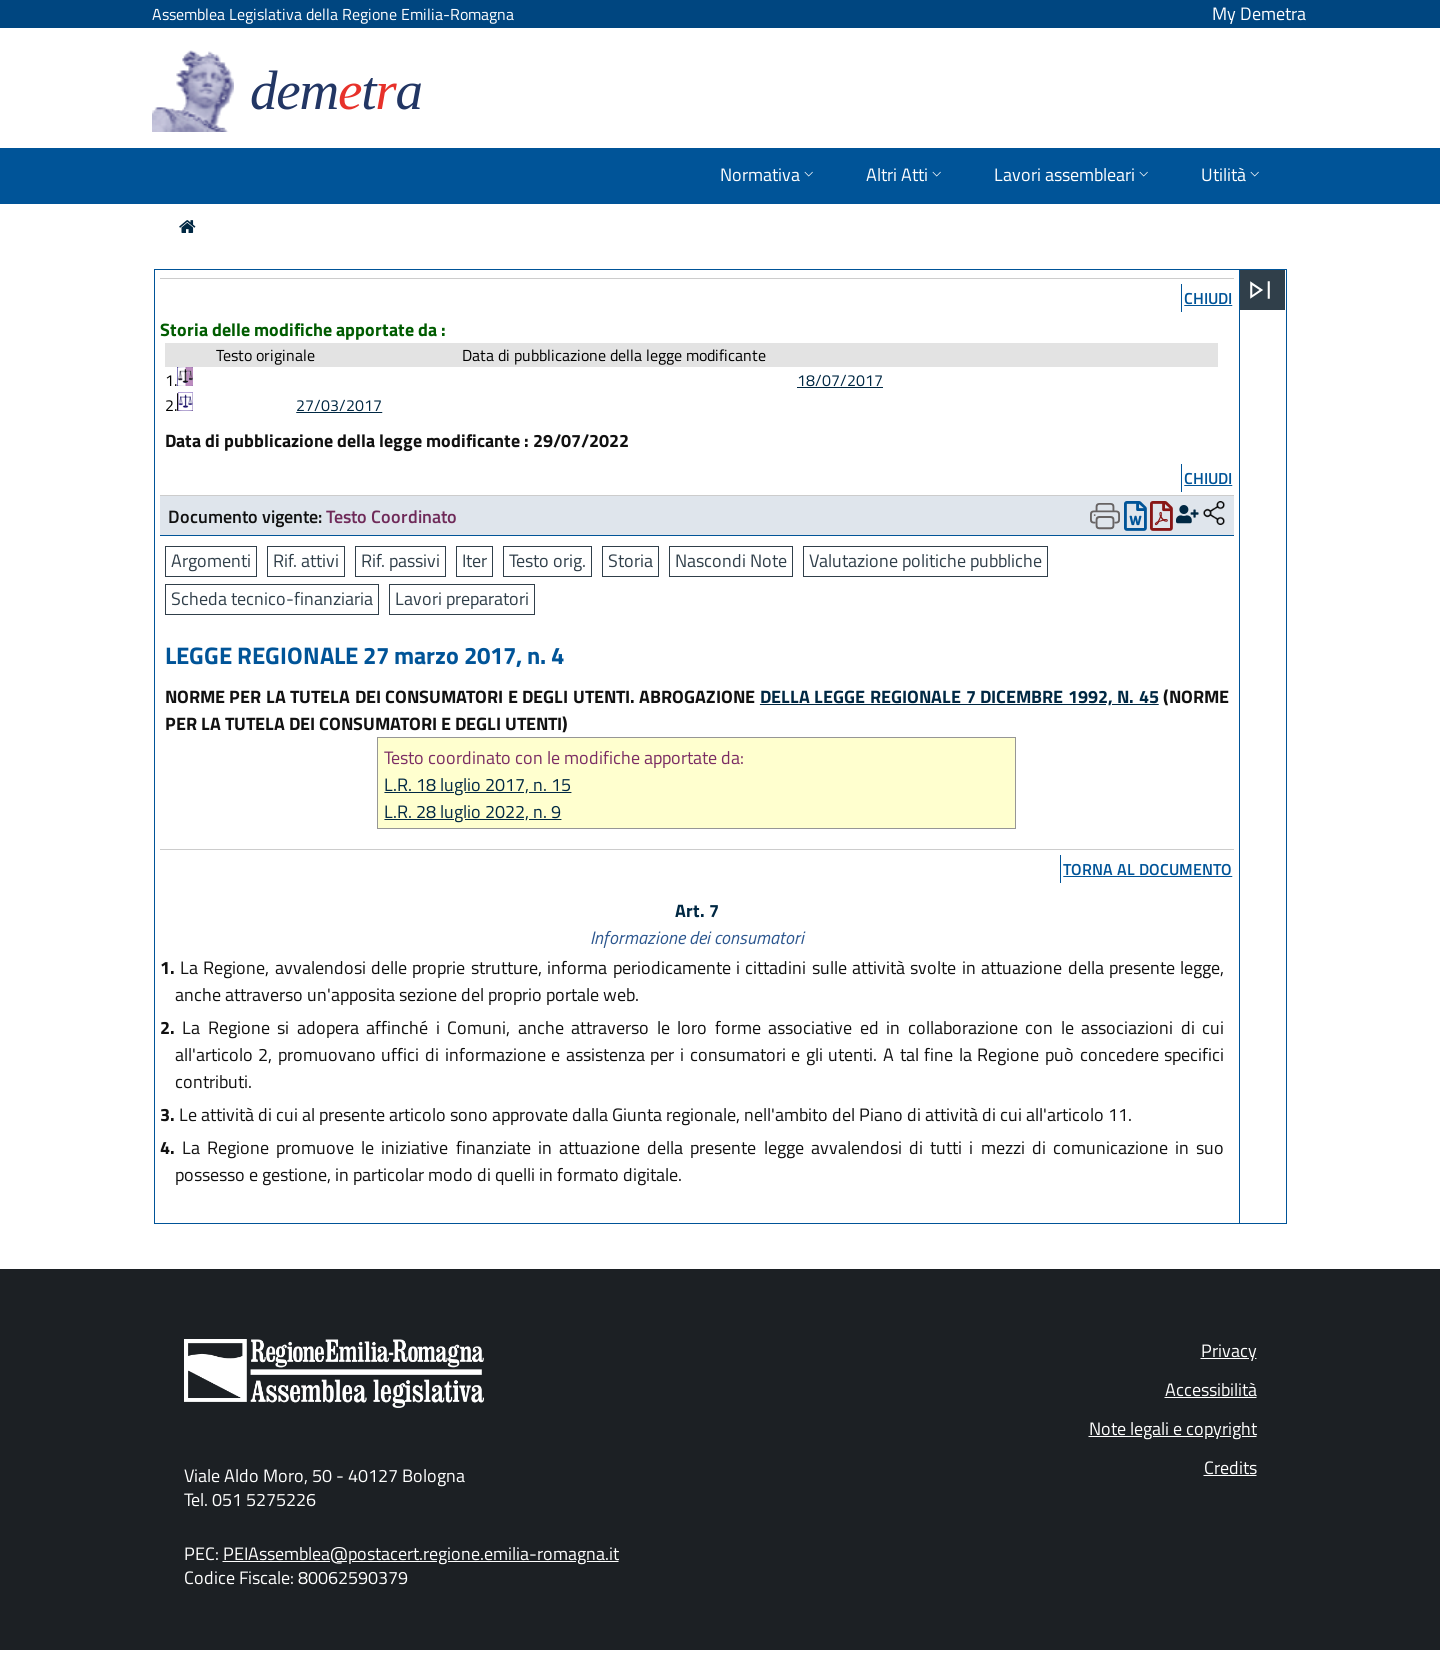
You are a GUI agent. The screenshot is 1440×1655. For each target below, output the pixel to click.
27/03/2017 (339, 405)
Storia (630, 560)
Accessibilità (1211, 1389)
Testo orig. (547, 560)
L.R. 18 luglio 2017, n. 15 (477, 784)
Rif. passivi (400, 560)
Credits (1230, 1467)
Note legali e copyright (1173, 1428)
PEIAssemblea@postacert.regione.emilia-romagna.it (421, 1553)
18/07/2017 (840, 380)
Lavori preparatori (462, 598)
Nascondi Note (731, 560)
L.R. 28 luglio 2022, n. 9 (472, 811)
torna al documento (1147, 869)
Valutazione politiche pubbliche (925, 560)
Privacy (1229, 1350)
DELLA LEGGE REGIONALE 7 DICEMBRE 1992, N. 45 (959, 696)
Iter (474, 560)
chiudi (1208, 298)
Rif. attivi (306, 560)
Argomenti (211, 560)
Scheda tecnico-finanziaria (272, 598)
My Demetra (1259, 13)
